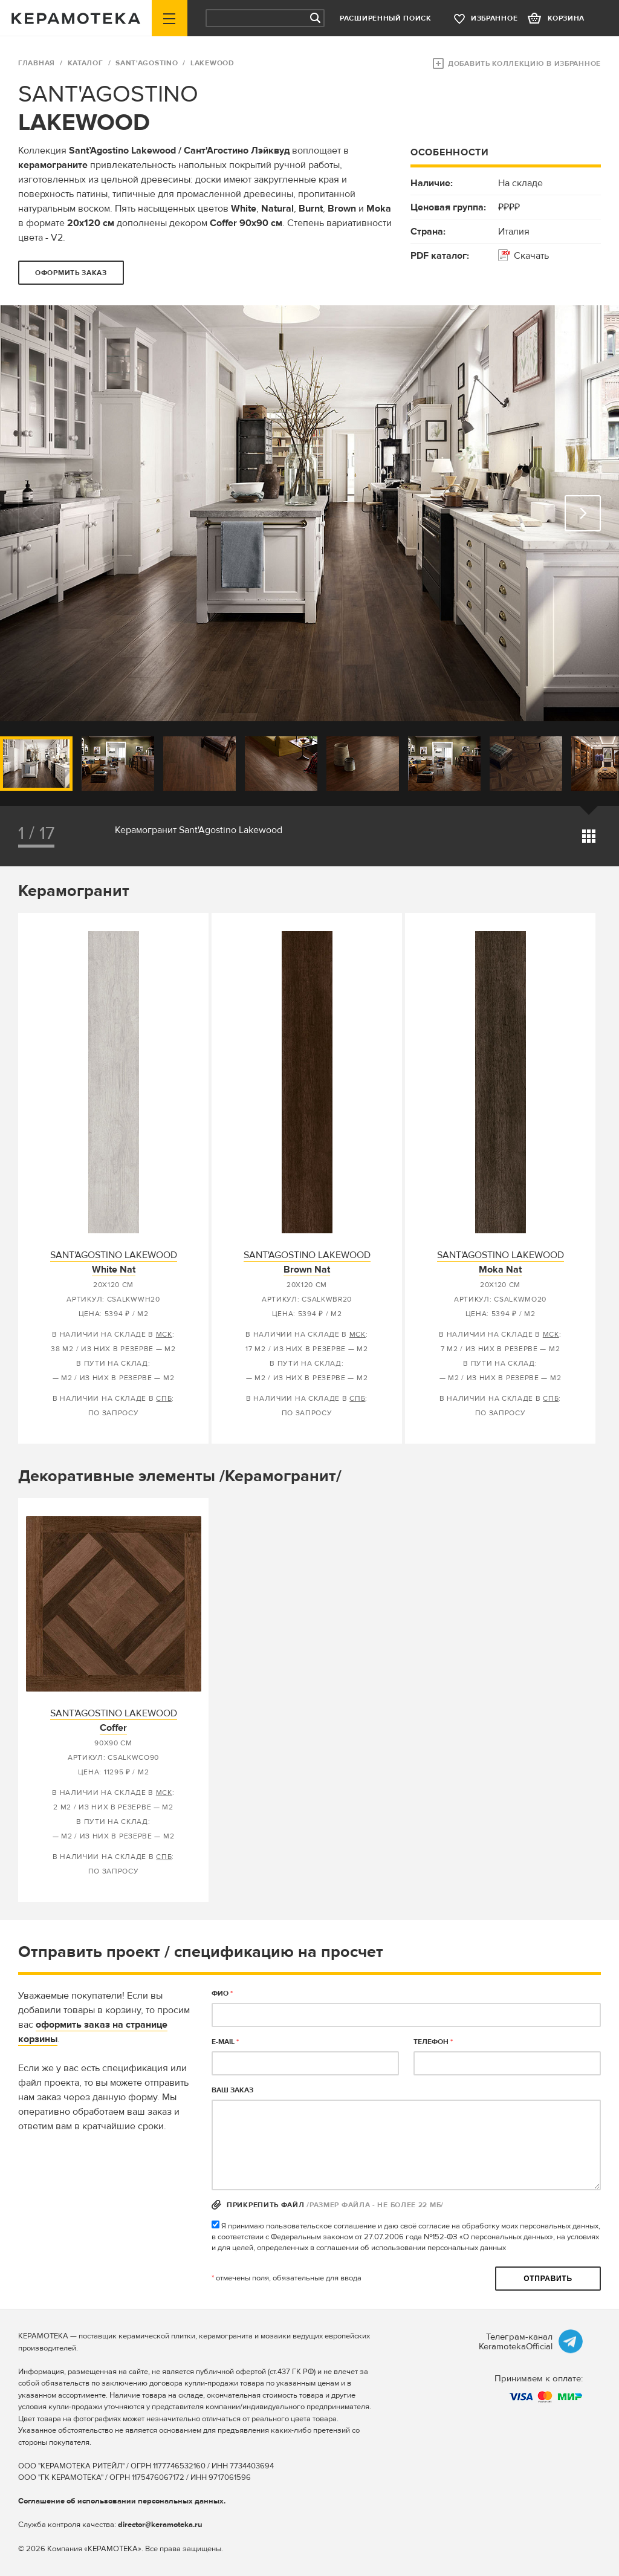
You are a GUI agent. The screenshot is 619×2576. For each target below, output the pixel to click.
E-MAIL (225, 2041)
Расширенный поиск (386, 18)
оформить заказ (71, 272)
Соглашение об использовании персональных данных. (121, 2501)
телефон (433, 2041)
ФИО (222, 1993)
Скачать (531, 256)
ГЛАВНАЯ (36, 63)
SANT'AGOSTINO (146, 63)
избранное (494, 18)
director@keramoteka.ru (160, 2524)
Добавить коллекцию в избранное (524, 63)
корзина (566, 18)
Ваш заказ (232, 2090)
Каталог (85, 63)
